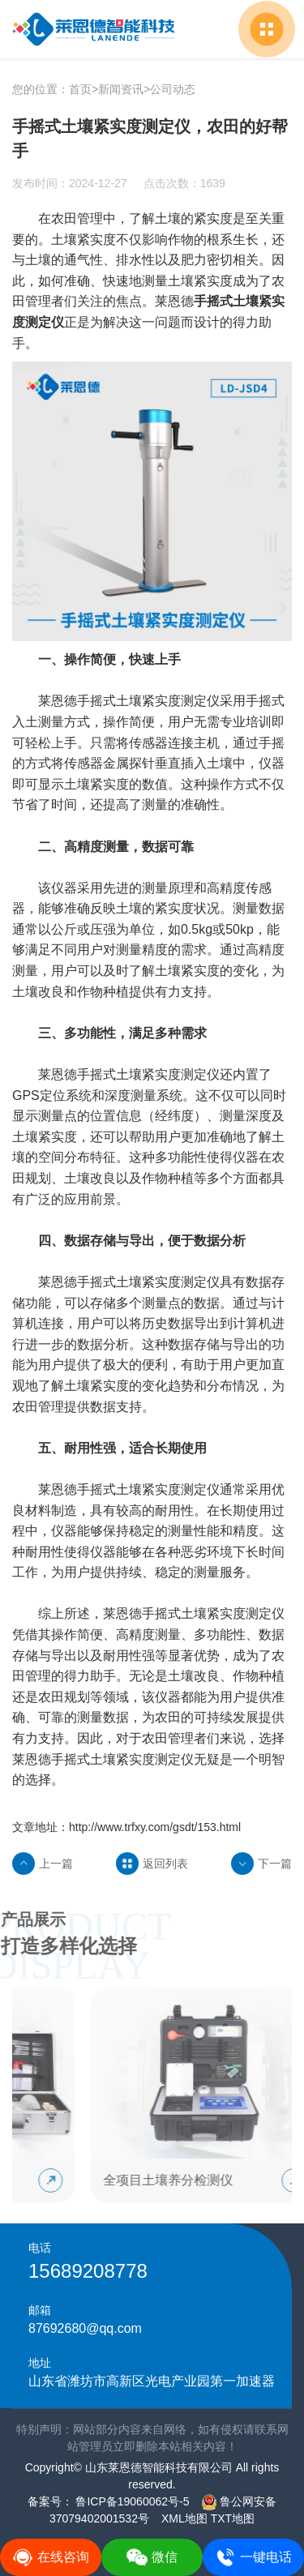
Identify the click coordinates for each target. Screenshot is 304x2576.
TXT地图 (233, 2518)
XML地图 (184, 2518)
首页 (80, 89)
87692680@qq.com (85, 2328)
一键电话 (253, 2557)
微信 (152, 2557)
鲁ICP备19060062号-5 (131, 2501)
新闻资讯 (120, 89)
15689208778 (88, 2271)
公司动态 (172, 89)
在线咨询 (50, 2557)
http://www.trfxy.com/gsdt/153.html (155, 1827)
